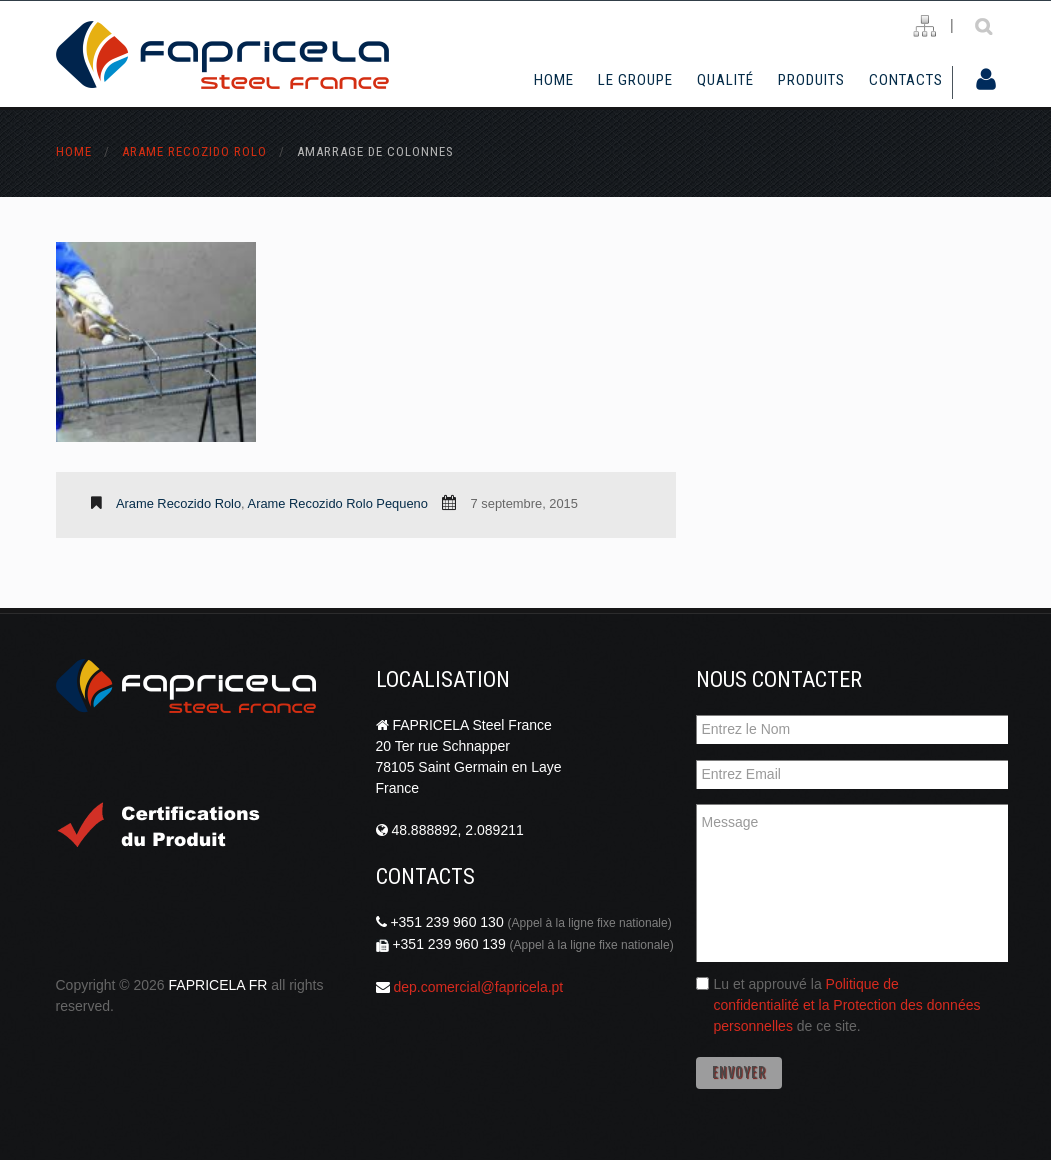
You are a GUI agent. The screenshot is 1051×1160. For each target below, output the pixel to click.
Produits (811, 80)
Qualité (725, 80)
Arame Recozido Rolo (194, 151)
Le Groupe (635, 80)
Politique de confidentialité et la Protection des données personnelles (847, 1005)
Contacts (906, 80)
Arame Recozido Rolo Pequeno (338, 503)
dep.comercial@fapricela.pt (478, 987)
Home (554, 80)
